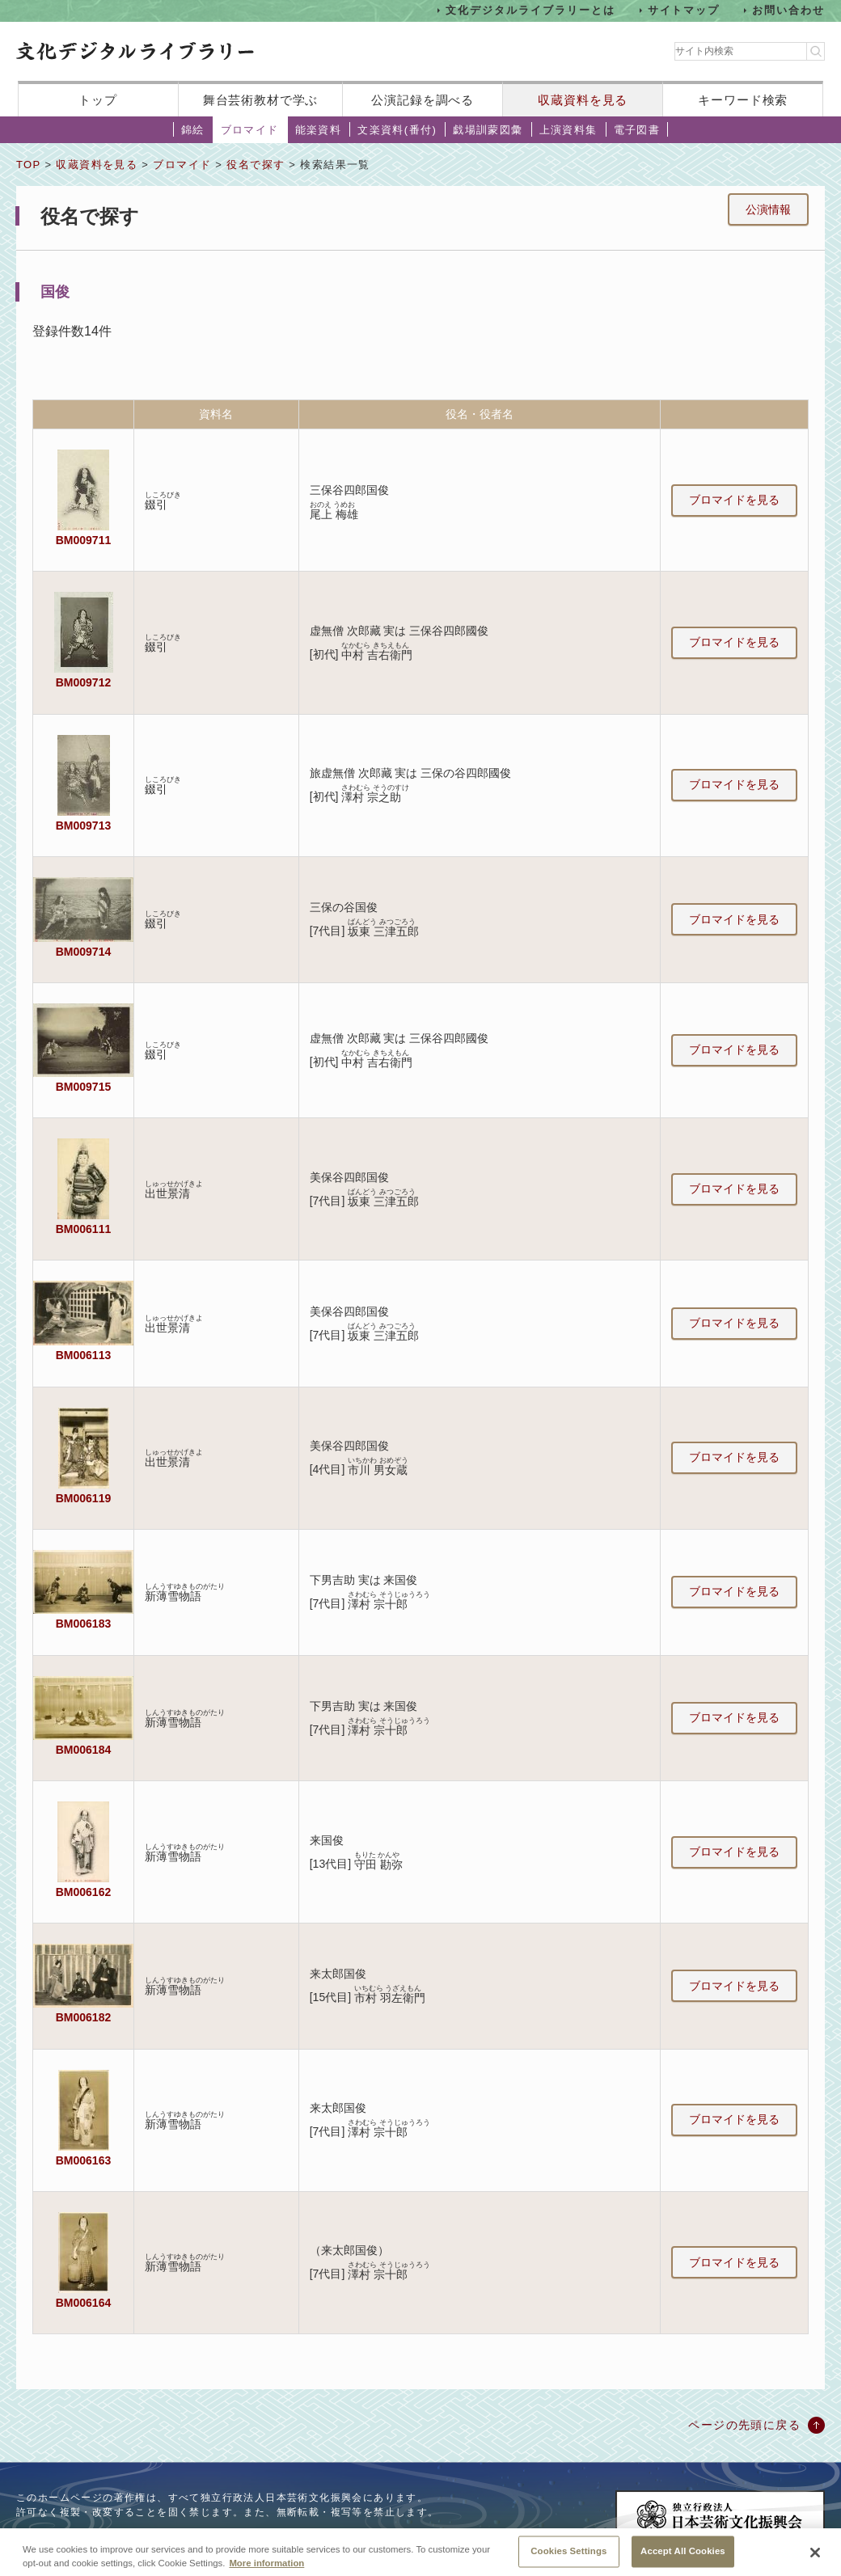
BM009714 (83, 951)
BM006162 (83, 1892)
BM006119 (83, 1498)
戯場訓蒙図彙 (487, 130)
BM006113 (83, 1355)
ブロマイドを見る (734, 499)
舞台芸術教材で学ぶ (261, 100)
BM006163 (83, 2160)
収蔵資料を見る (583, 100)
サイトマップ (684, 10)
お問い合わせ (788, 10)
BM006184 (83, 1749)
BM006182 (83, 2017)
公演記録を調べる (422, 100)
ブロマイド (250, 130)
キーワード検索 (743, 100)
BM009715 (83, 1086)
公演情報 (768, 209)
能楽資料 (318, 130)
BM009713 (83, 825)
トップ (97, 100)
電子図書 (637, 130)
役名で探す (255, 164)
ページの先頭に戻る (744, 2424)
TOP (28, 164)
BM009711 (83, 540)
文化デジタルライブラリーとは (530, 10)
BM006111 (83, 1229)
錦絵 (193, 130)
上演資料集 (568, 130)
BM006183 (83, 1623)
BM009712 (83, 682)
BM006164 (83, 2302)
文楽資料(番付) (397, 130)
